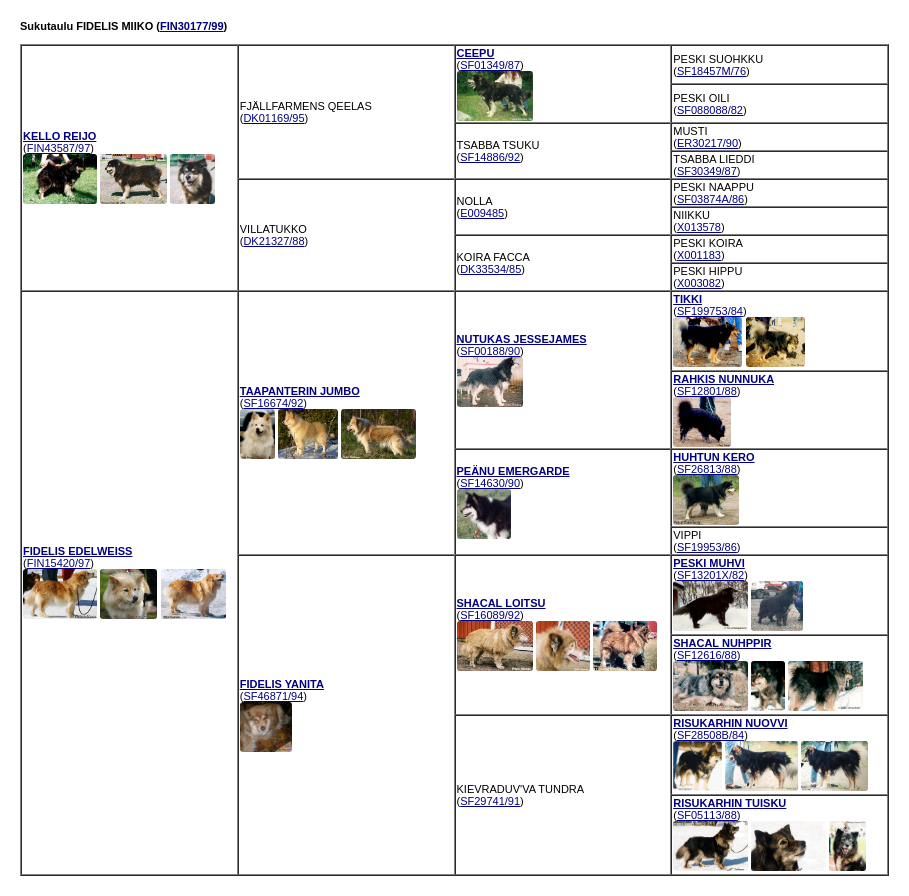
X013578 (699, 227)
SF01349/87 (490, 65)
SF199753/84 (710, 311)
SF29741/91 (490, 801)
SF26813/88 (707, 469)
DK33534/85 (490, 269)
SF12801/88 (707, 391)
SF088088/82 (710, 110)
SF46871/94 (273, 696)
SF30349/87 (707, 171)
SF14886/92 (490, 157)
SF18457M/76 (711, 71)
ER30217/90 (707, 143)
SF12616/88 (707, 655)
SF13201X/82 (710, 575)
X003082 (699, 283)
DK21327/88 (273, 241)
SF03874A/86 (710, 199)
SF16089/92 (490, 615)
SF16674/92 (273, 403)
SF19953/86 (707, 547)
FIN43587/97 (59, 148)
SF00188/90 (490, 351)
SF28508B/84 (710, 735)
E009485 (482, 213)
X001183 (699, 255)
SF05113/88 (707, 815)
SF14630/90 (490, 483)
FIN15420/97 (59, 563)
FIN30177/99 (192, 26)
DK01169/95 (273, 118)
